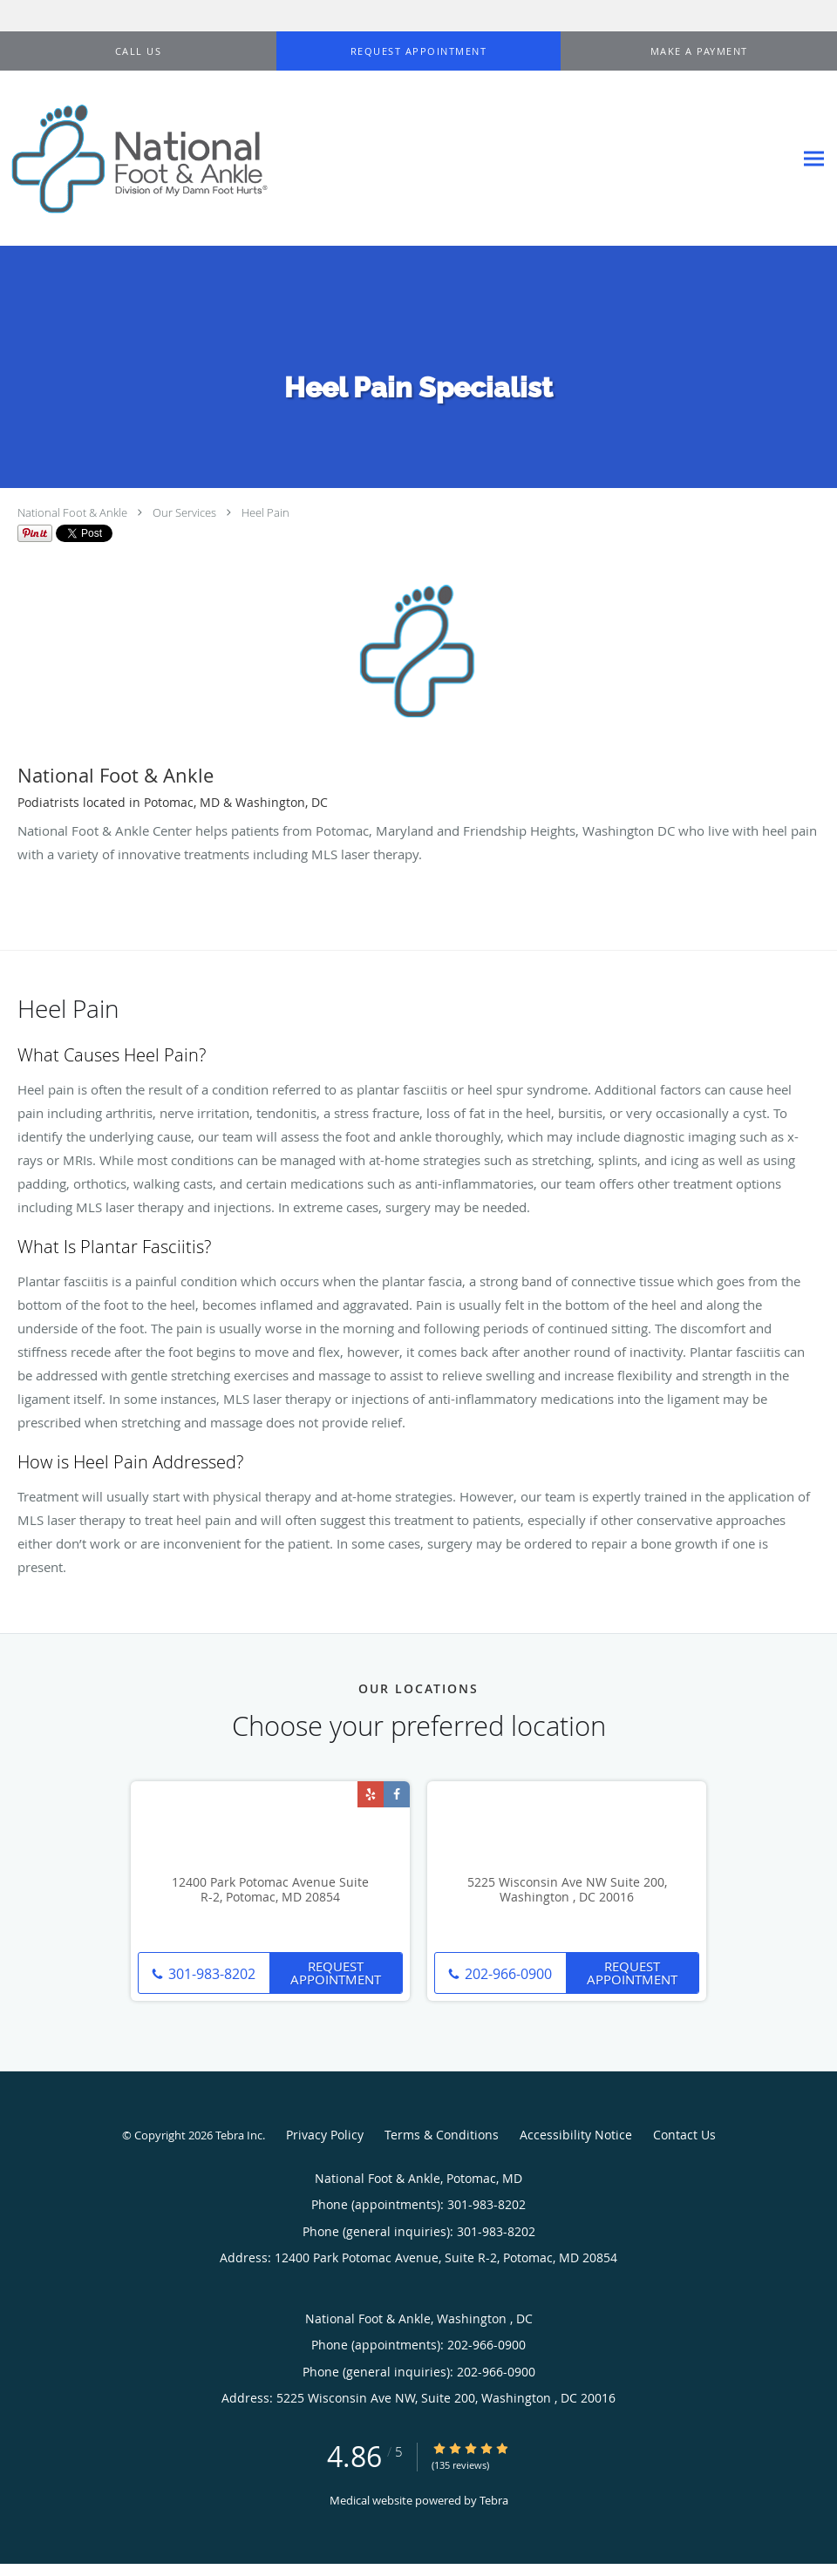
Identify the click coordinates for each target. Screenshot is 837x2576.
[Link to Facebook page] (397, 1794)
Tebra (494, 2500)
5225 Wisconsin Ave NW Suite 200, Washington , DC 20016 (567, 1890)
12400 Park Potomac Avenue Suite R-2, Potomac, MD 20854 (270, 1890)
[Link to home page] (135, 158)
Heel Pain (265, 512)
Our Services (184, 512)
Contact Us (684, 2134)
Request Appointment (335, 1972)
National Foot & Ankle (72, 512)
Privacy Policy (325, 2134)
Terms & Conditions (441, 2134)
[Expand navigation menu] (814, 159)
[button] (418, 51)
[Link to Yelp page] (370, 1794)
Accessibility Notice (576, 2134)
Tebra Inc (238, 2135)
